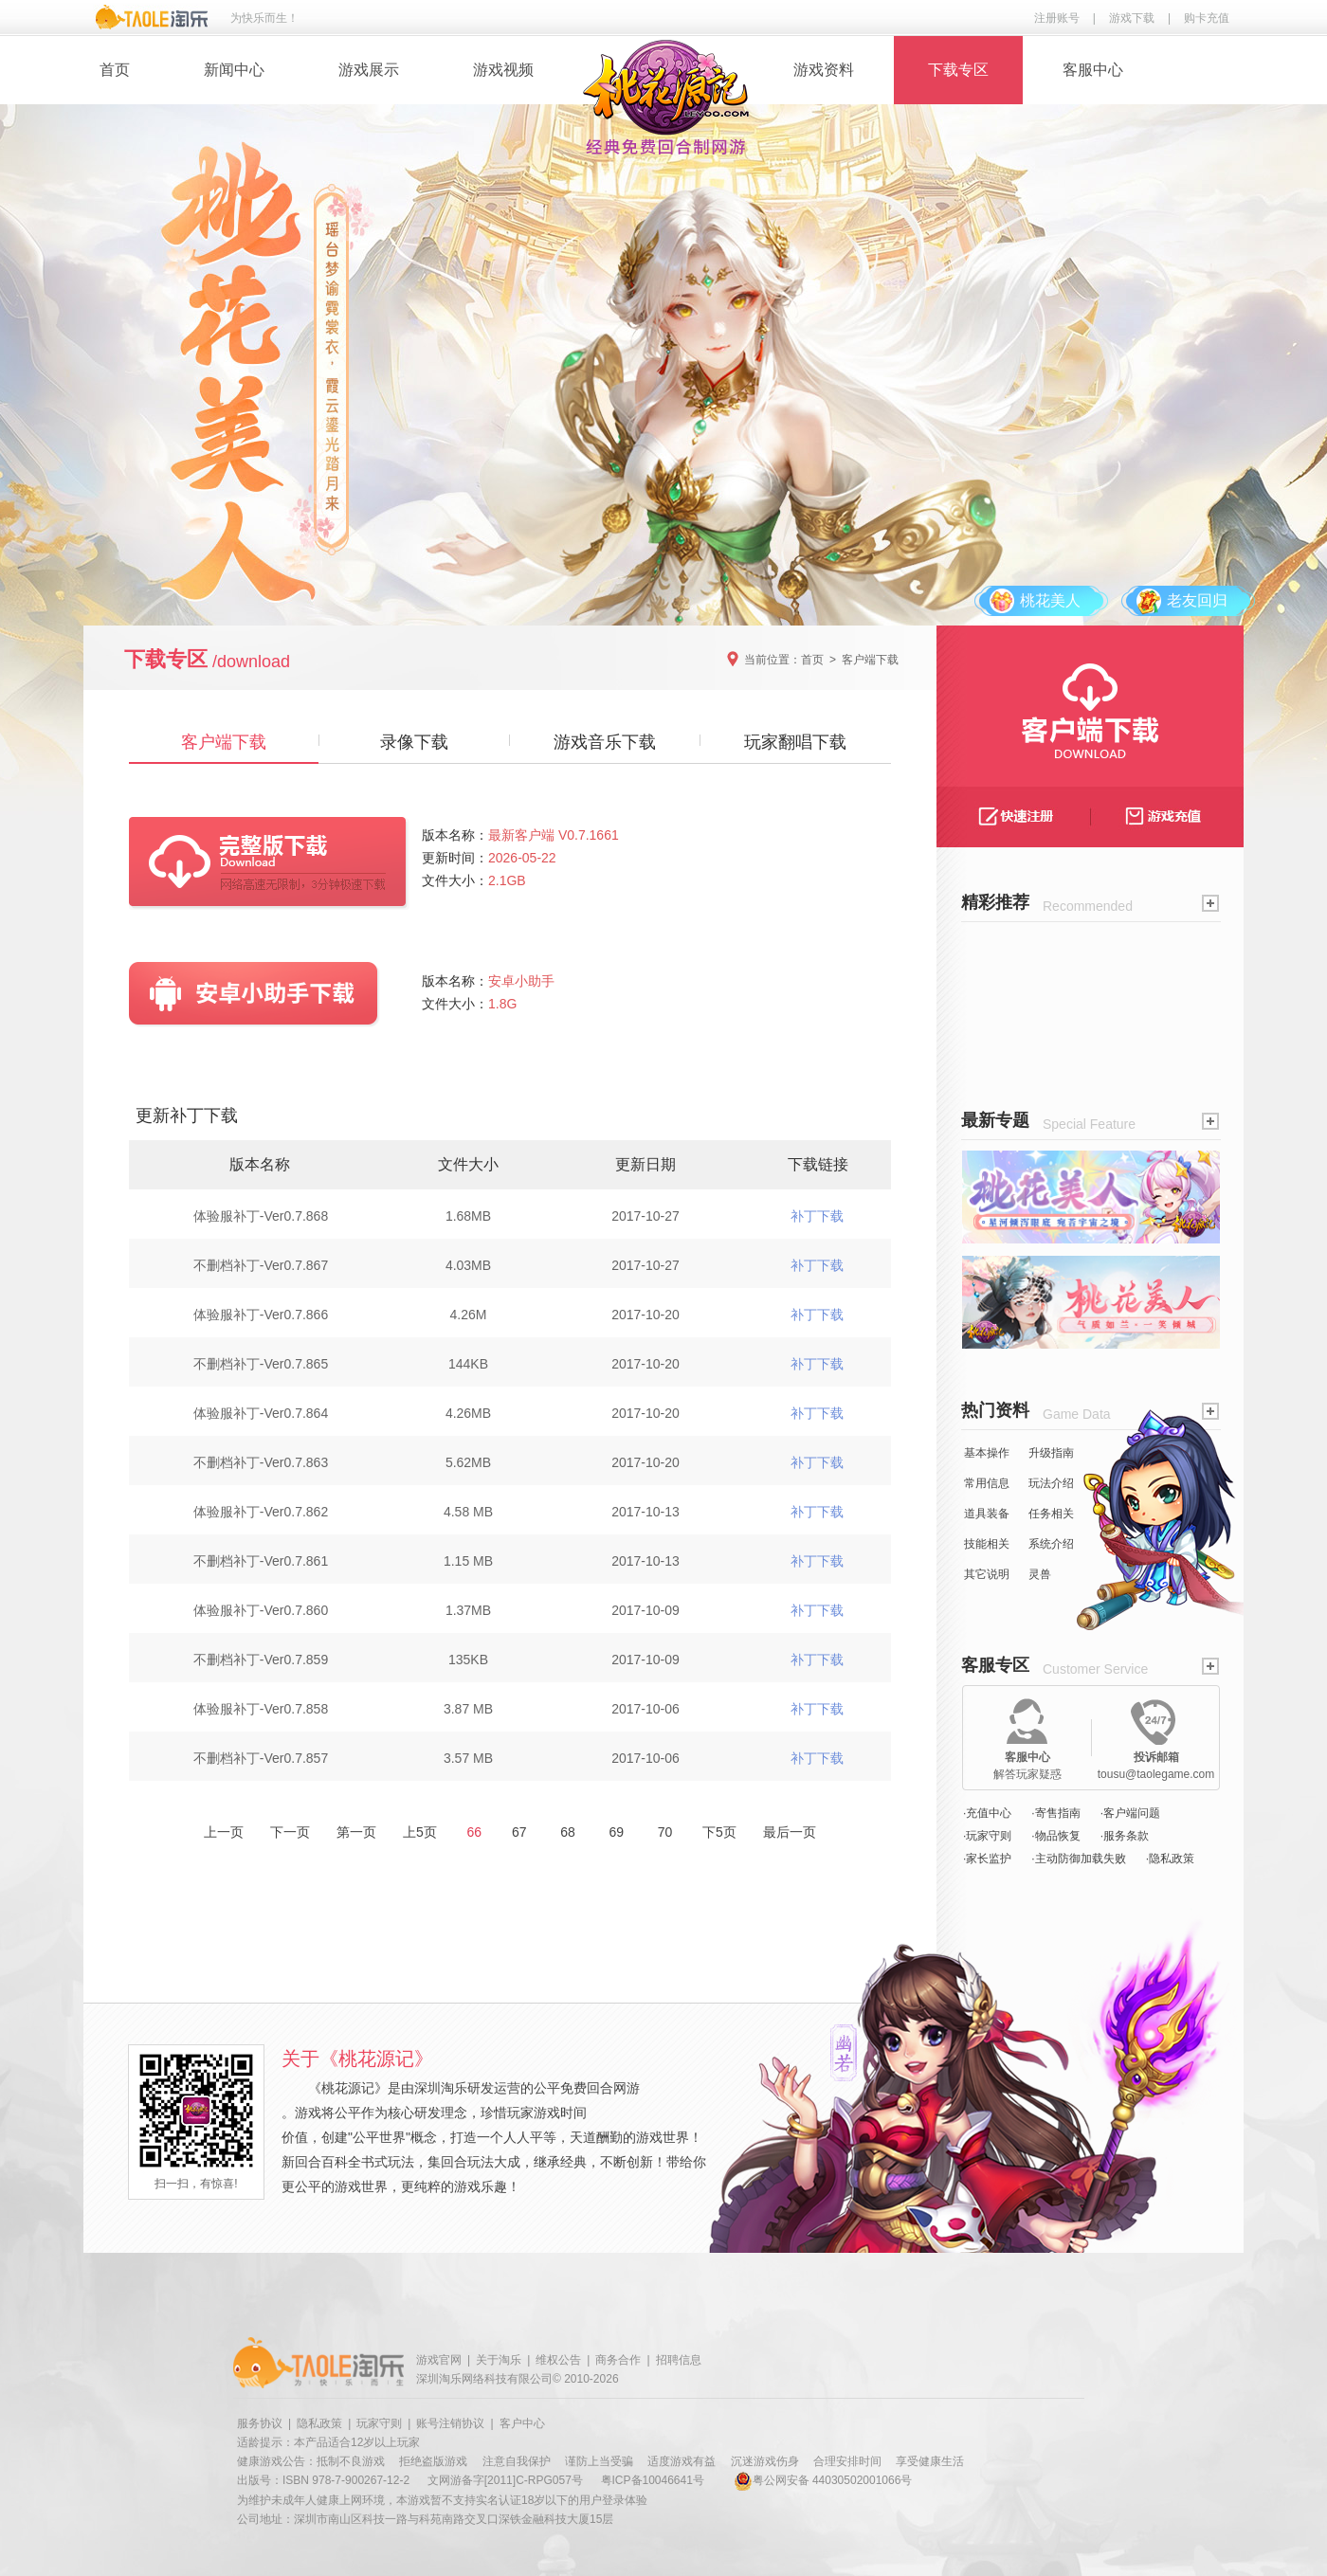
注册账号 (1057, 18)
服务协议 (259, 2423)
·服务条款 (1124, 1835)
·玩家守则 (987, 1835)
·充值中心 (987, 1813)
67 (519, 1832)
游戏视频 (503, 70)
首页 (115, 70)
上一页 (224, 1832)
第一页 (356, 1832)
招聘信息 (678, 2360)
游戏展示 (368, 70)
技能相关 (986, 1544)
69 (616, 1832)
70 (665, 1832)
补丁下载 (817, 1216)
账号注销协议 (450, 2423)
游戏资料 (823, 70)
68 (567, 1832)
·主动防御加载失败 (1078, 1858)
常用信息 (986, 1483)
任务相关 (1051, 1513)
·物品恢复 (1055, 1835)
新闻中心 (234, 70)
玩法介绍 (1051, 1483)
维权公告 (558, 2360)
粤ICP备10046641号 (652, 2480)
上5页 (420, 1832)
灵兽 (1039, 1574)
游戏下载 (1131, 18)
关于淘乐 (498, 2360)
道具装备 (986, 1513)
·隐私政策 (1170, 1858)
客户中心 (522, 2423)
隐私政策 (319, 2423)
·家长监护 (987, 1858)
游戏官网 (439, 2360)
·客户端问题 (1130, 1813)
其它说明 (986, 1574)
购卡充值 (1206, 18)
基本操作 (986, 1453)
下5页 (719, 1832)
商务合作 (618, 2360)
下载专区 (958, 70)
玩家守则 (379, 2423)
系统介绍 (1051, 1544)
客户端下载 (870, 659)
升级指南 (1051, 1453)
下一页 (290, 1832)
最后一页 (789, 1832)
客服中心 (1093, 70)
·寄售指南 (1055, 1813)
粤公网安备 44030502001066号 (823, 2480)
